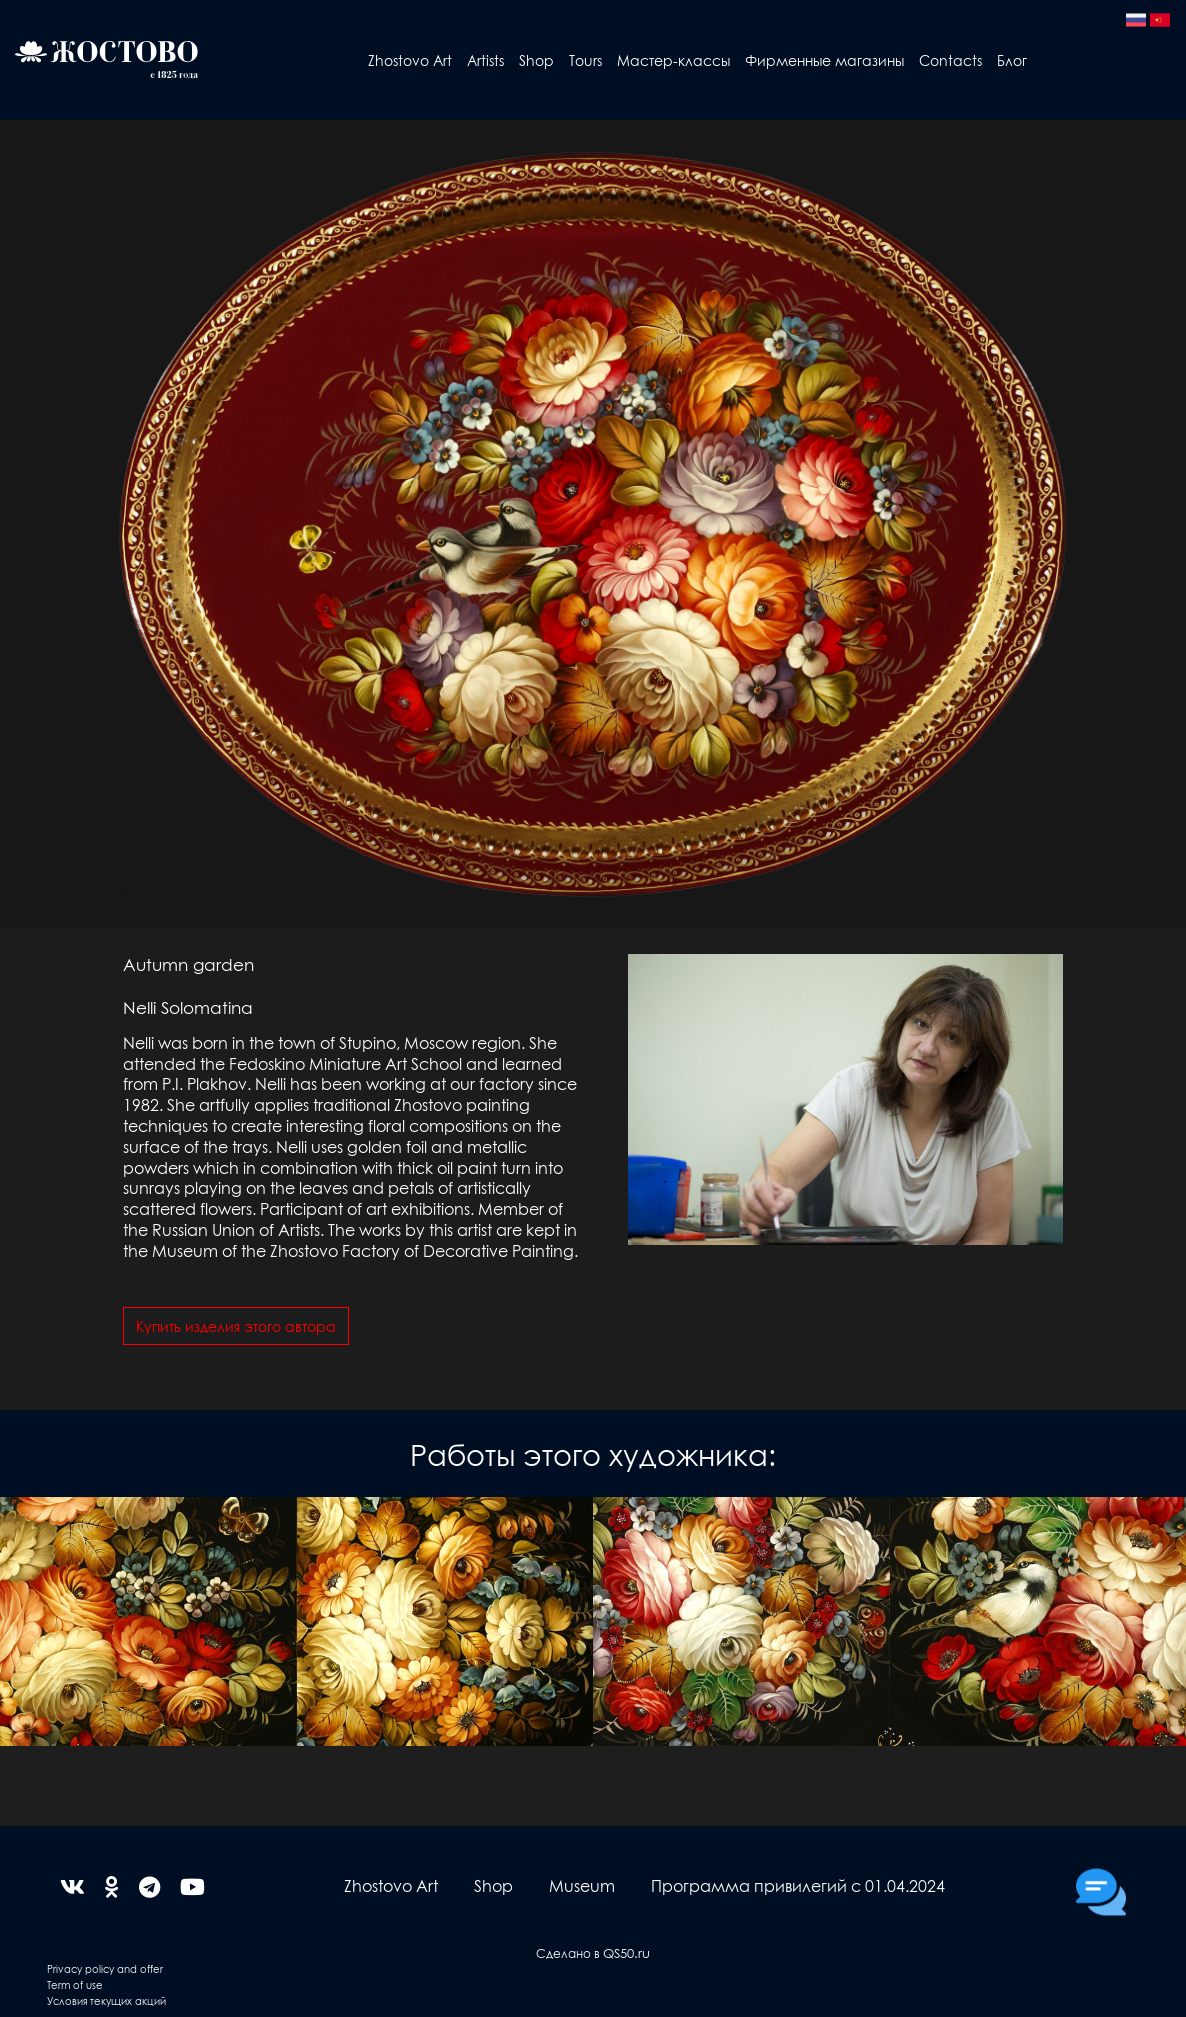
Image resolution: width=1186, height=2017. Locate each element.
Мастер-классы (673, 60)
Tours (585, 60)
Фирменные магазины (824, 60)
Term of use (75, 1984)
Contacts (950, 60)
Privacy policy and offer (105, 1968)
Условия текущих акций (106, 2000)
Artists (485, 60)
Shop (536, 60)
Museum (582, 1885)
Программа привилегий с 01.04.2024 (798, 1885)
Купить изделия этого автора (236, 1326)
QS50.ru (626, 1952)
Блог (1012, 60)
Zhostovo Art (410, 60)
